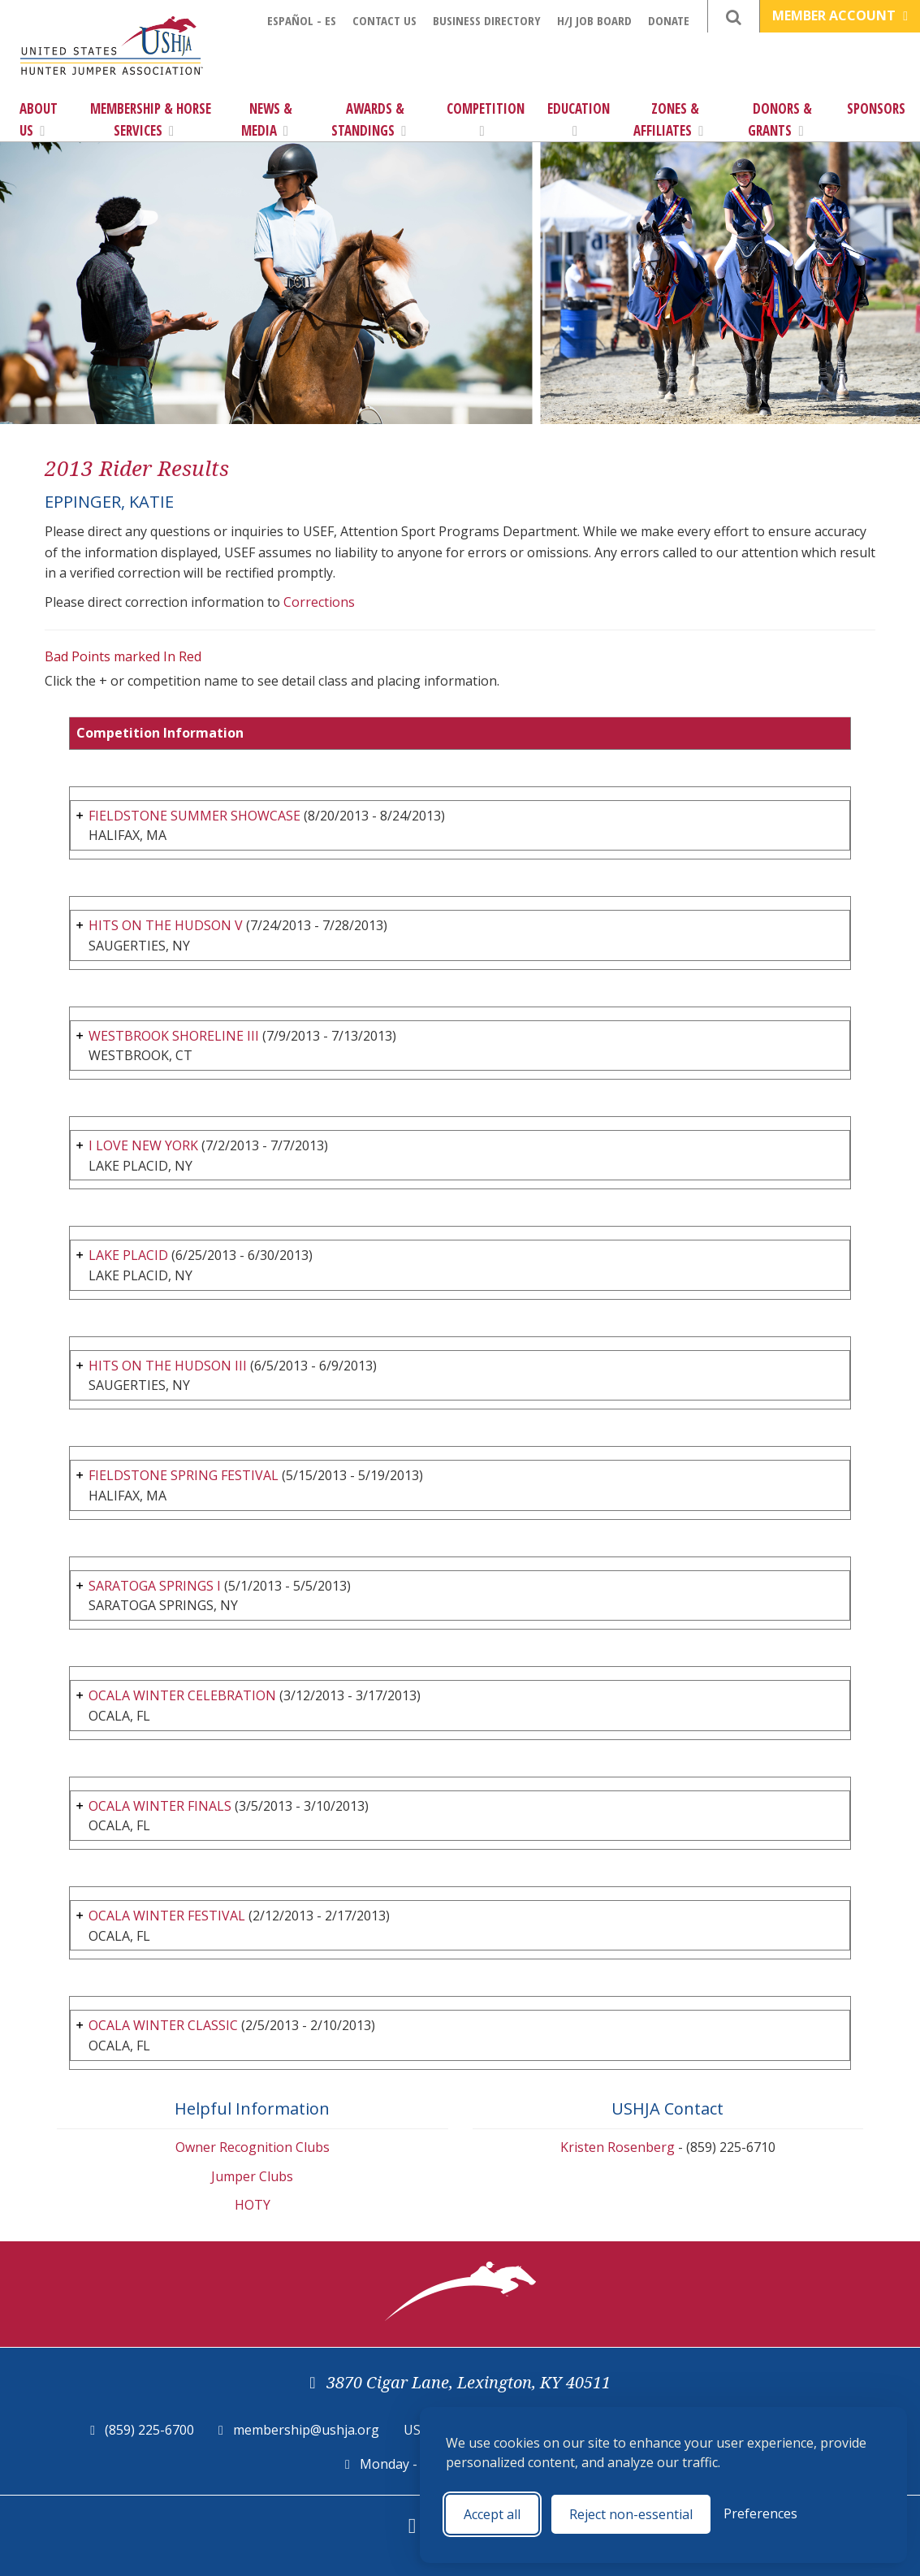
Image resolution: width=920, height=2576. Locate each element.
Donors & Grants (780, 119)
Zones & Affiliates (668, 119)
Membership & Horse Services (150, 119)
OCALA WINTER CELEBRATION (182, 1695)
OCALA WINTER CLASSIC (163, 2025)
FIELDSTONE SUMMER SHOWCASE (194, 816)
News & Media (267, 119)
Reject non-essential (631, 2514)
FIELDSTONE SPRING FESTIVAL (184, 1475)
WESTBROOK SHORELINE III (174, 1036)
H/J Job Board (594, 20)
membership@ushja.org (306, 2430)
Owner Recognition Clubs (252, 2147)
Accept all (492, 2514)
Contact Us (384, 20)
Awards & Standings (368, 119)
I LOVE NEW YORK (143, 1145)
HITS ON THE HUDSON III (168, 1366)
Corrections (319, 602)
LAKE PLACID (128, 1255)
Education (578, 118)
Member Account (840, 15)
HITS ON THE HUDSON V (166, 925)
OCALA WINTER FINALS (160, 1806)
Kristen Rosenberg (617, 2147)
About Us (38, 119)
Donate (668, 20)
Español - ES (301, 20)
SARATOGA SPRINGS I (155, 1586)
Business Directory (487, 20)
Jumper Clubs (252, 2176)
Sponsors (876, 108)
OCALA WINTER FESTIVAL (167, 1915)
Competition (486, 118)
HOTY (252, 2205)
